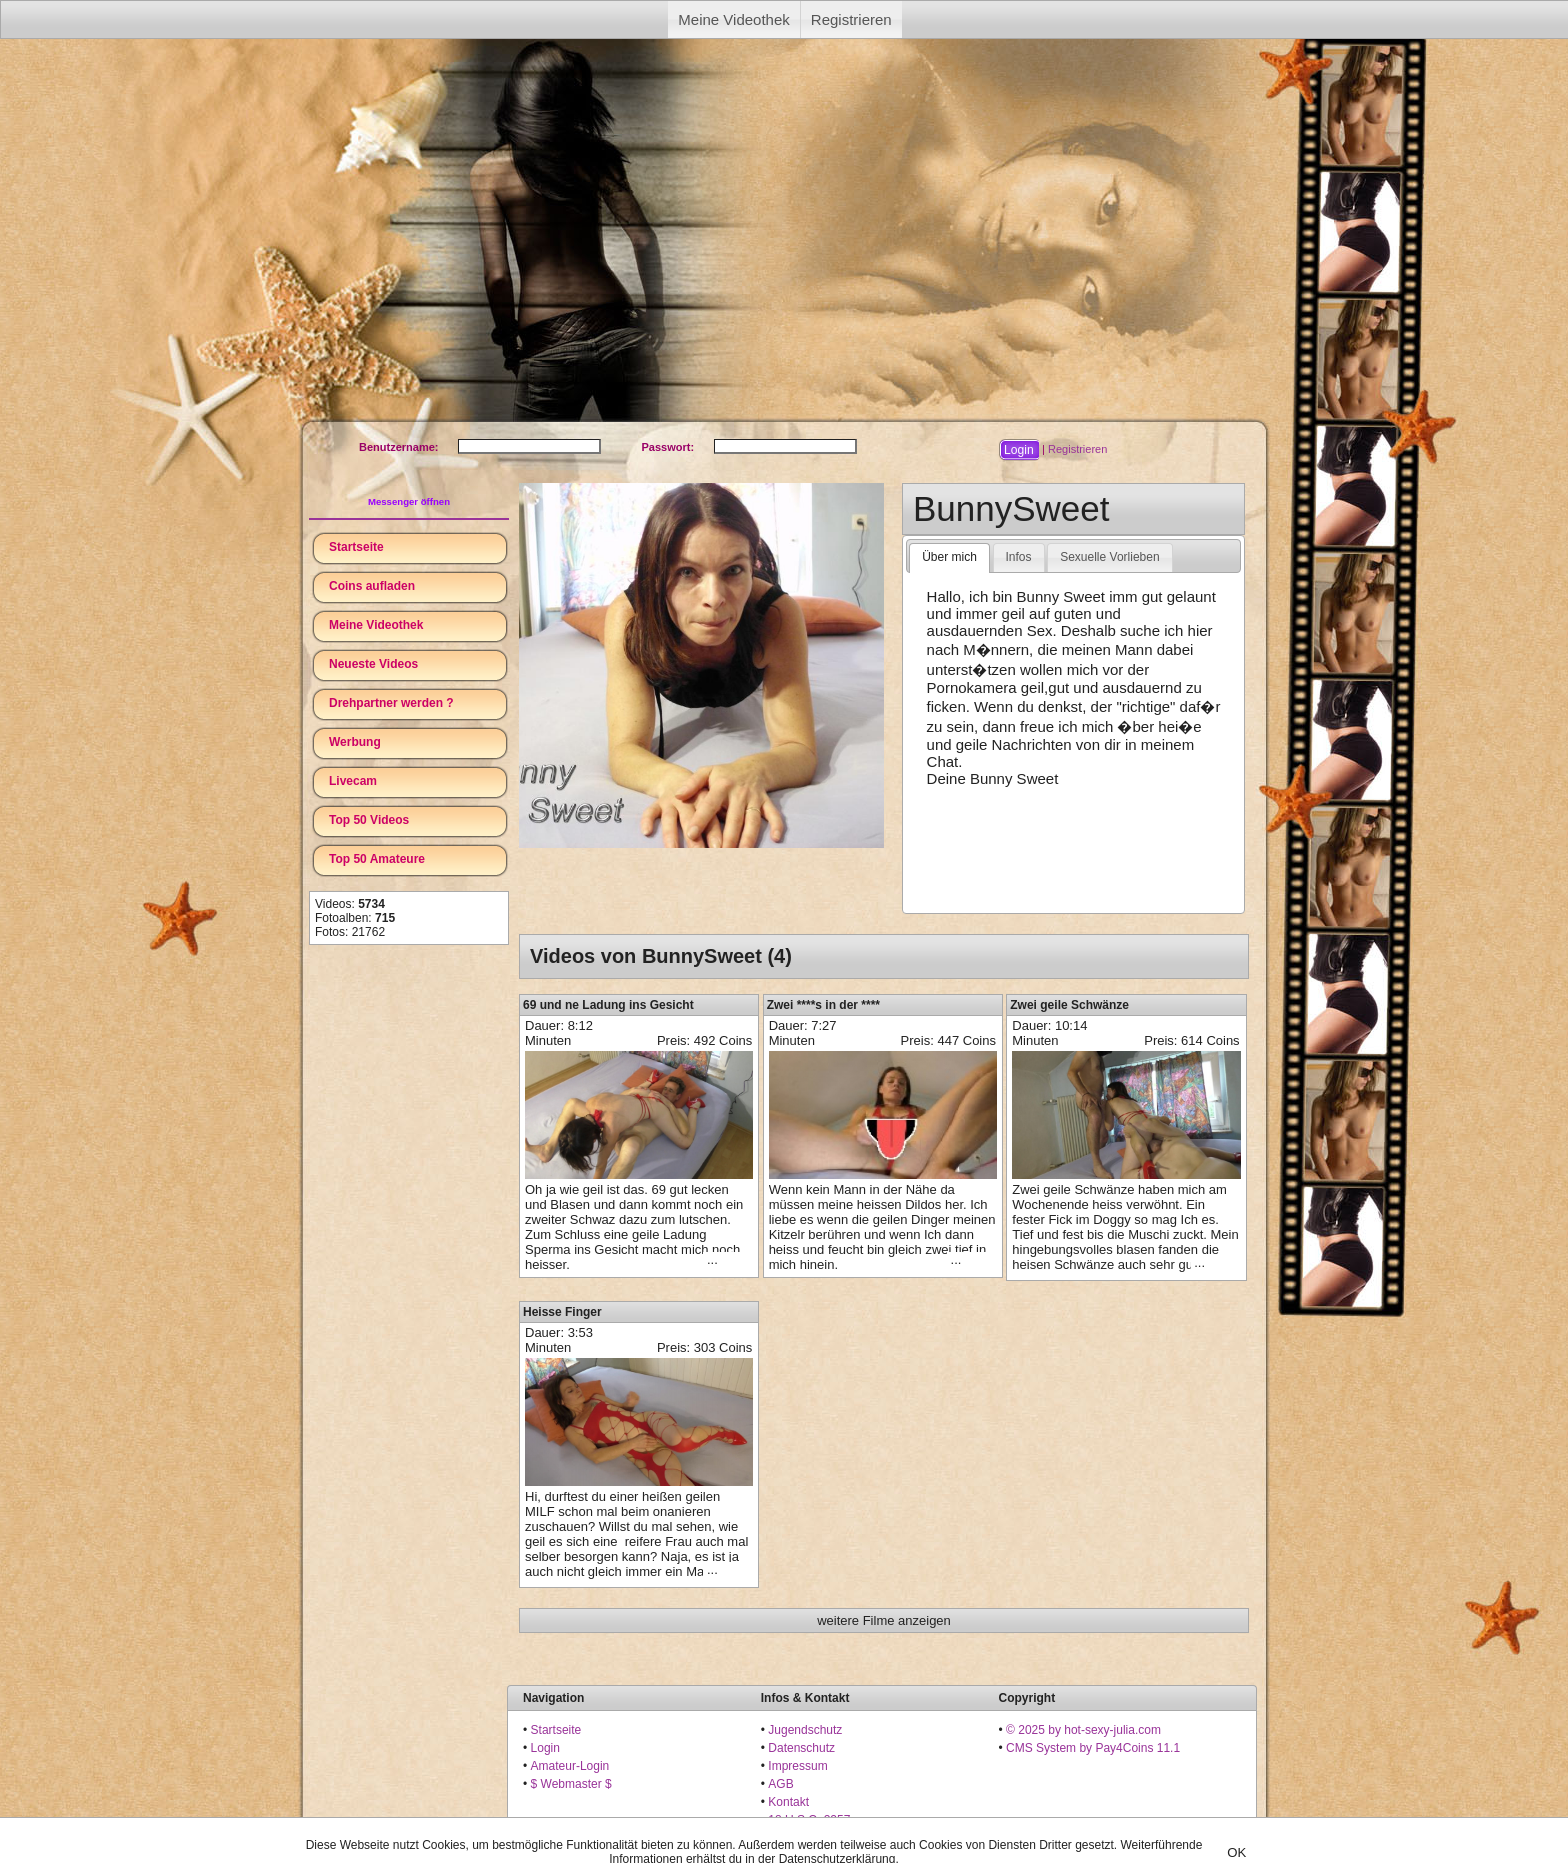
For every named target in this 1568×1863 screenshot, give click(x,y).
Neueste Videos (373, 664)
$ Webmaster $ (571, 1784)
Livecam (353, 781)
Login (545, 1748)
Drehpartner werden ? (391, 703)
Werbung (355, 742)
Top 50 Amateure (377, 859)
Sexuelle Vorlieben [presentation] (1109, 557)
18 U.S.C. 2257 (809, 1820)
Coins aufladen (372, 586)
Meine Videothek (733, 19)
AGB (780, 1784)
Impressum (797, 1766)
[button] (1019, 450)
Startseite (356, 547)
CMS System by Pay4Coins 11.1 (1093, 1748)
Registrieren (851, 19)
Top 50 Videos (369, 820)
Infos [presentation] (1019, 557)
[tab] (949, 558)
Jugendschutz (805, 1730)
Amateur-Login (570, 1766)
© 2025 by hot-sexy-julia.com (1083, 1730)
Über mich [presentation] (949, 557)
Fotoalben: (355, 918)
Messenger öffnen (409, 501)
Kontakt (788, 1802)
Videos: (350, 904)
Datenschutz (801, 1748)
